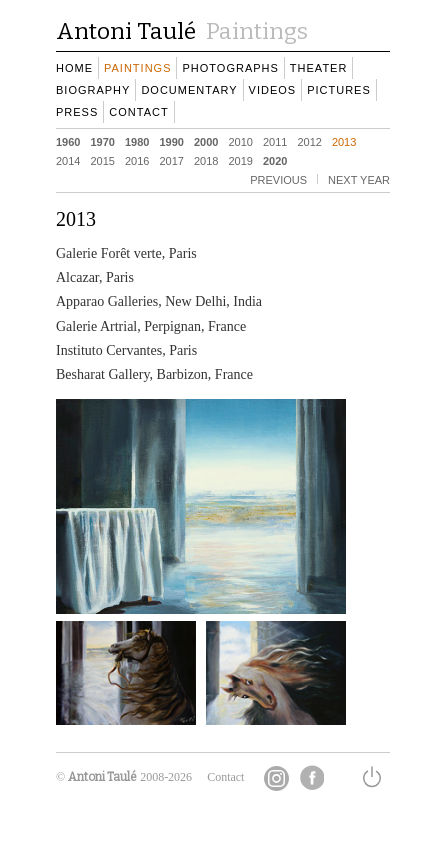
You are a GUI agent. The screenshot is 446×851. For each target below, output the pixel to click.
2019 (240, 160)
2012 (309, 141)
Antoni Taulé (102, 777)
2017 (171, 160)
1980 (137, 141)
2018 (206, 160)
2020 (275, 160)
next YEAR (359, 179)
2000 (206, 141)
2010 (240, 141)
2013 (344, 141)
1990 (171, 141)
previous (278, 179)
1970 (102, 141)
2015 (102, 160)
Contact (225, 777)
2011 (275, 141)
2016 (137, 160)
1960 (68, 141)
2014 (68, 160)
